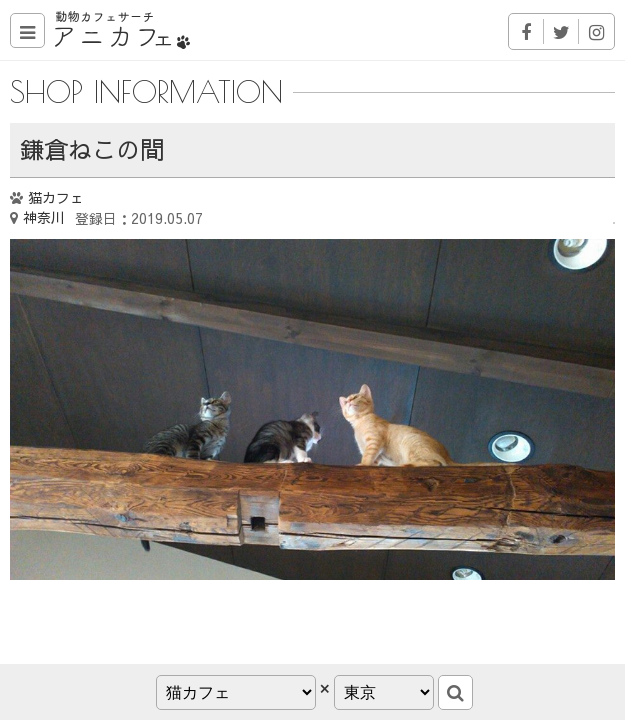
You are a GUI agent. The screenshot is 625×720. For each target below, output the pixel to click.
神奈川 (44, 217)
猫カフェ (56, 197)
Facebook (526, 31)
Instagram (596, 31)
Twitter (561, 31)
